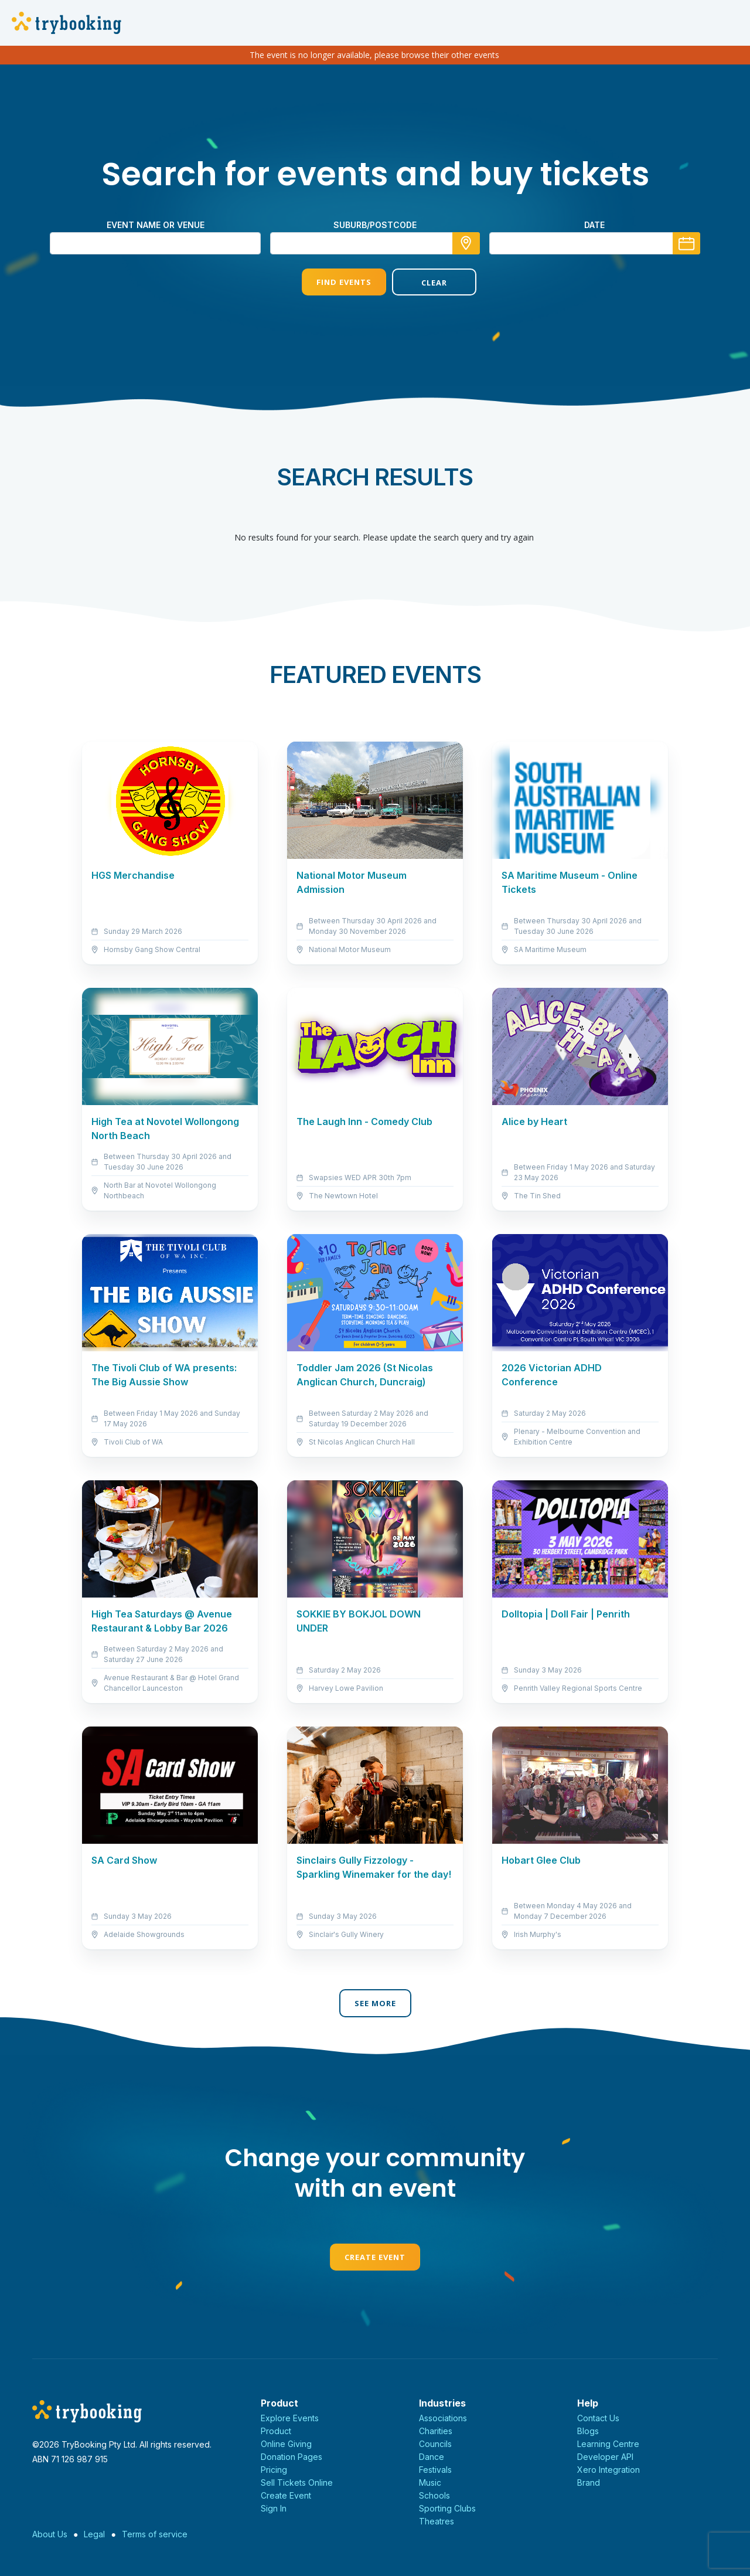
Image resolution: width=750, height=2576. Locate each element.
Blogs (588, 2431)
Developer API (605, 2457)
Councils (435, 2444)
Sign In (274, 2508)
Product (276, 2431)
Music (430, 2482)
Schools (434, 2495)
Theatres (436, 2521)
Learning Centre (608, 2444)
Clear (420, 282)
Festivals (435, 2470)
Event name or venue (155, 225)
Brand (588, 2482)
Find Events (329, 282)
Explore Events (290, 2418)
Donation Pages (291, 2457)
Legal (94, 2534)
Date (594, 225)
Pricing (274, 2470)
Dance (431, 2457)
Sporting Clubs (447, 2508)
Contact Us (598, 2418)
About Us (49, 2534)
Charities (435, 2431)
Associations (443, 2418)
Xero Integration (608, 2470)
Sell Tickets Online (297, 2482)
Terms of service (155, 2534)
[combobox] (375, 243)
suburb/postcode (375, 225)
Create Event (375, 2257)
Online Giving (286, 2444)
